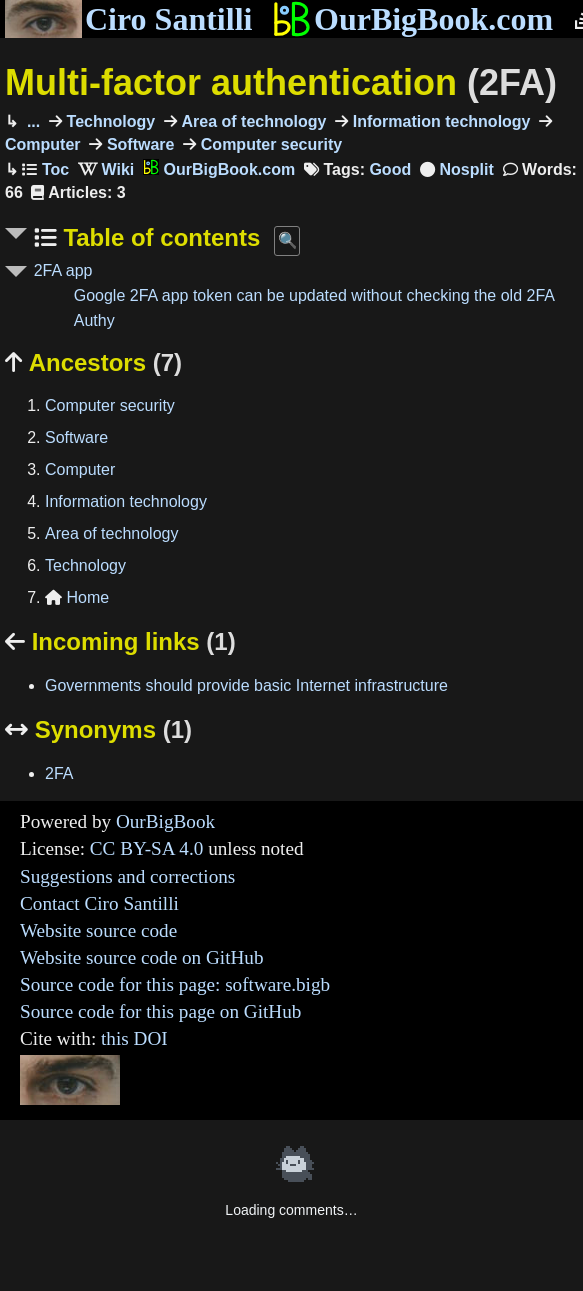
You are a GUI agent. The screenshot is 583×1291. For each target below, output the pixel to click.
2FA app (63, 270)
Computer (80, 469)
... (31, 121)
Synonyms (98, 729)
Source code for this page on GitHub (160, 1011)
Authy (94, 320)
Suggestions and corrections (127, 876)
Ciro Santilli (128, 19)
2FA (59, 773)
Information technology (439, 121)
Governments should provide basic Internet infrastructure (246, 685)
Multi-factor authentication (281, 82)
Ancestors (93, 362)
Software (138, 144)
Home (77, 597)
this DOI (134, 1038)
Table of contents (159, 237)
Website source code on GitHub (142, 957)
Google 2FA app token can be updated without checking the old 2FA (314, 295)
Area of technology (251, 121)
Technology (108, 121)
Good (390, 169)
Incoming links (120, 641)
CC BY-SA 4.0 (147, 848)
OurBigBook (165, 821)
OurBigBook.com (412, 19)
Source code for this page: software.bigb (175, 984)
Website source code (98, 930)
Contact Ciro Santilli (99, 903)
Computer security (269, 144)
